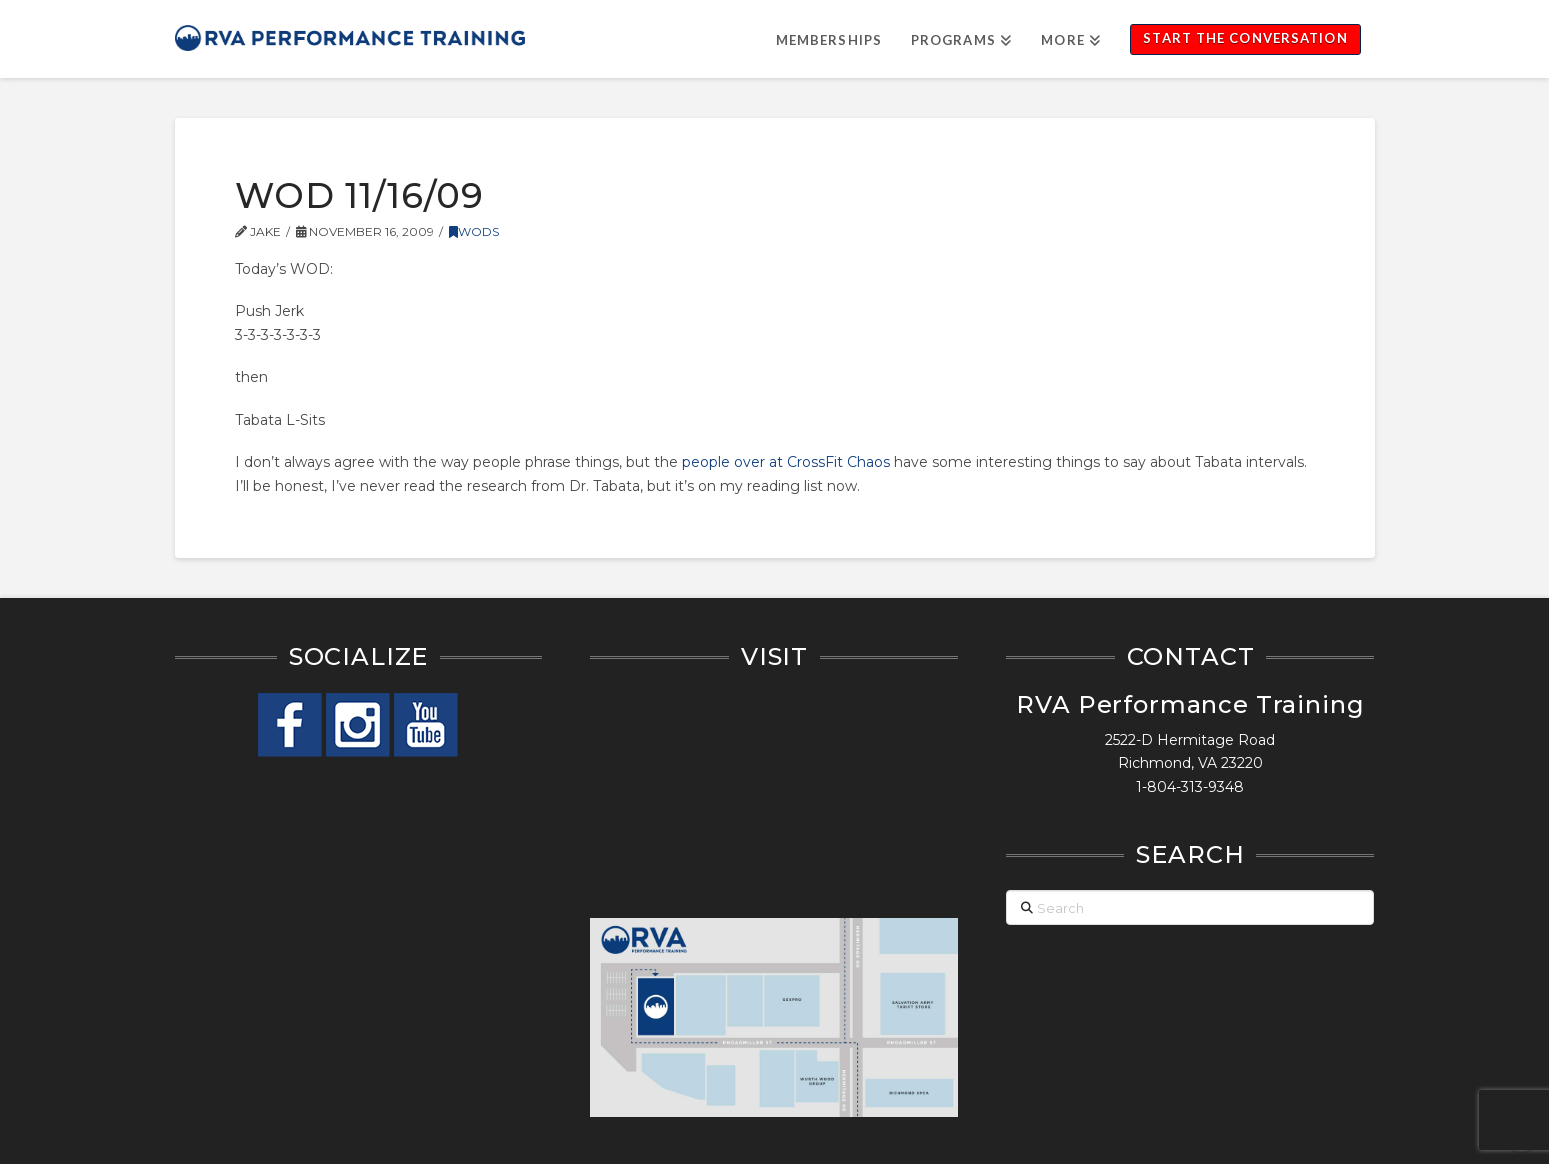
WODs (474, 231)
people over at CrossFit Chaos (786, 462)
